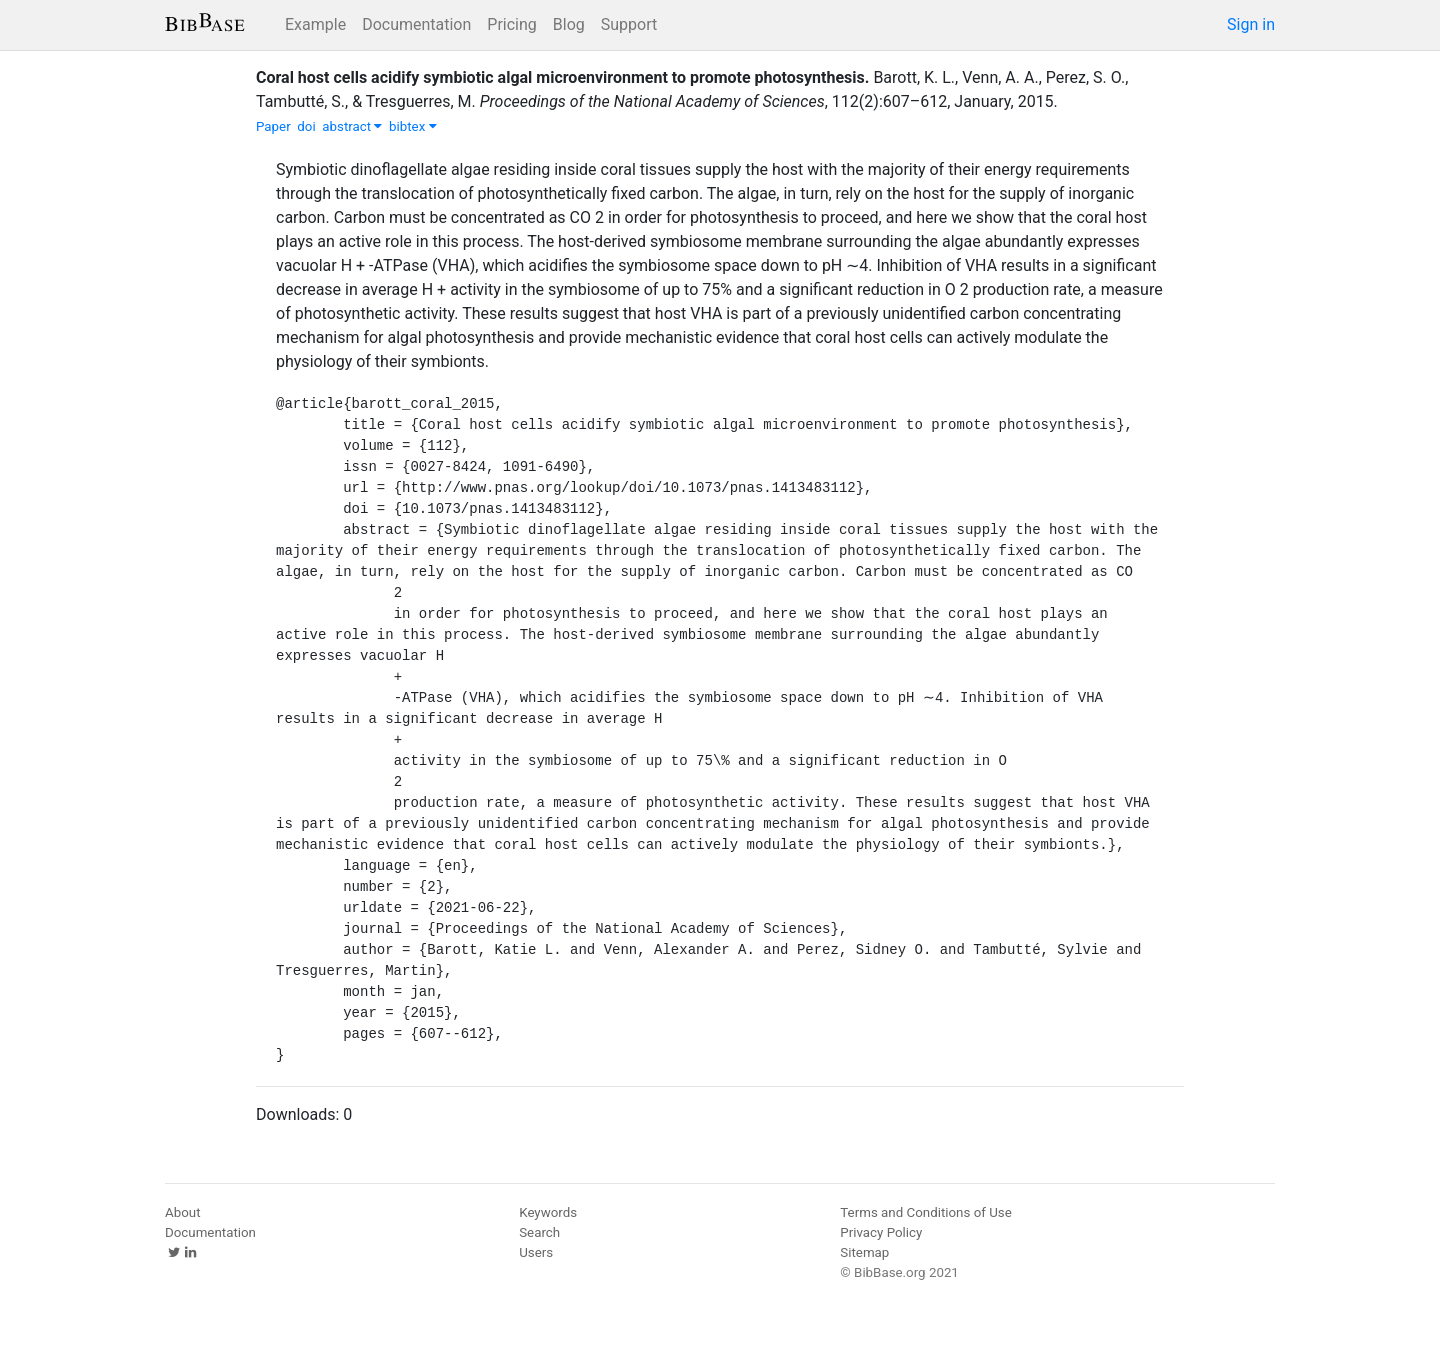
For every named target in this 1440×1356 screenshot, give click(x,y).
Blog (569, 24)
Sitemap (864, 1252)
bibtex (413, 126)
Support (629, 24)
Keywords (548, 1212)
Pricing (512, 24)
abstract (352, 126)
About (183, 1212)
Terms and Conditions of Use (925, 1212)
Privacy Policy (881, 1232)
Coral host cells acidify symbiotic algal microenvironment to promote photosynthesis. (562, 77)
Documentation (416, 24)
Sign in (1251, 24)
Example (315, 24)
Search (539, 1232)
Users (536, 1252)
